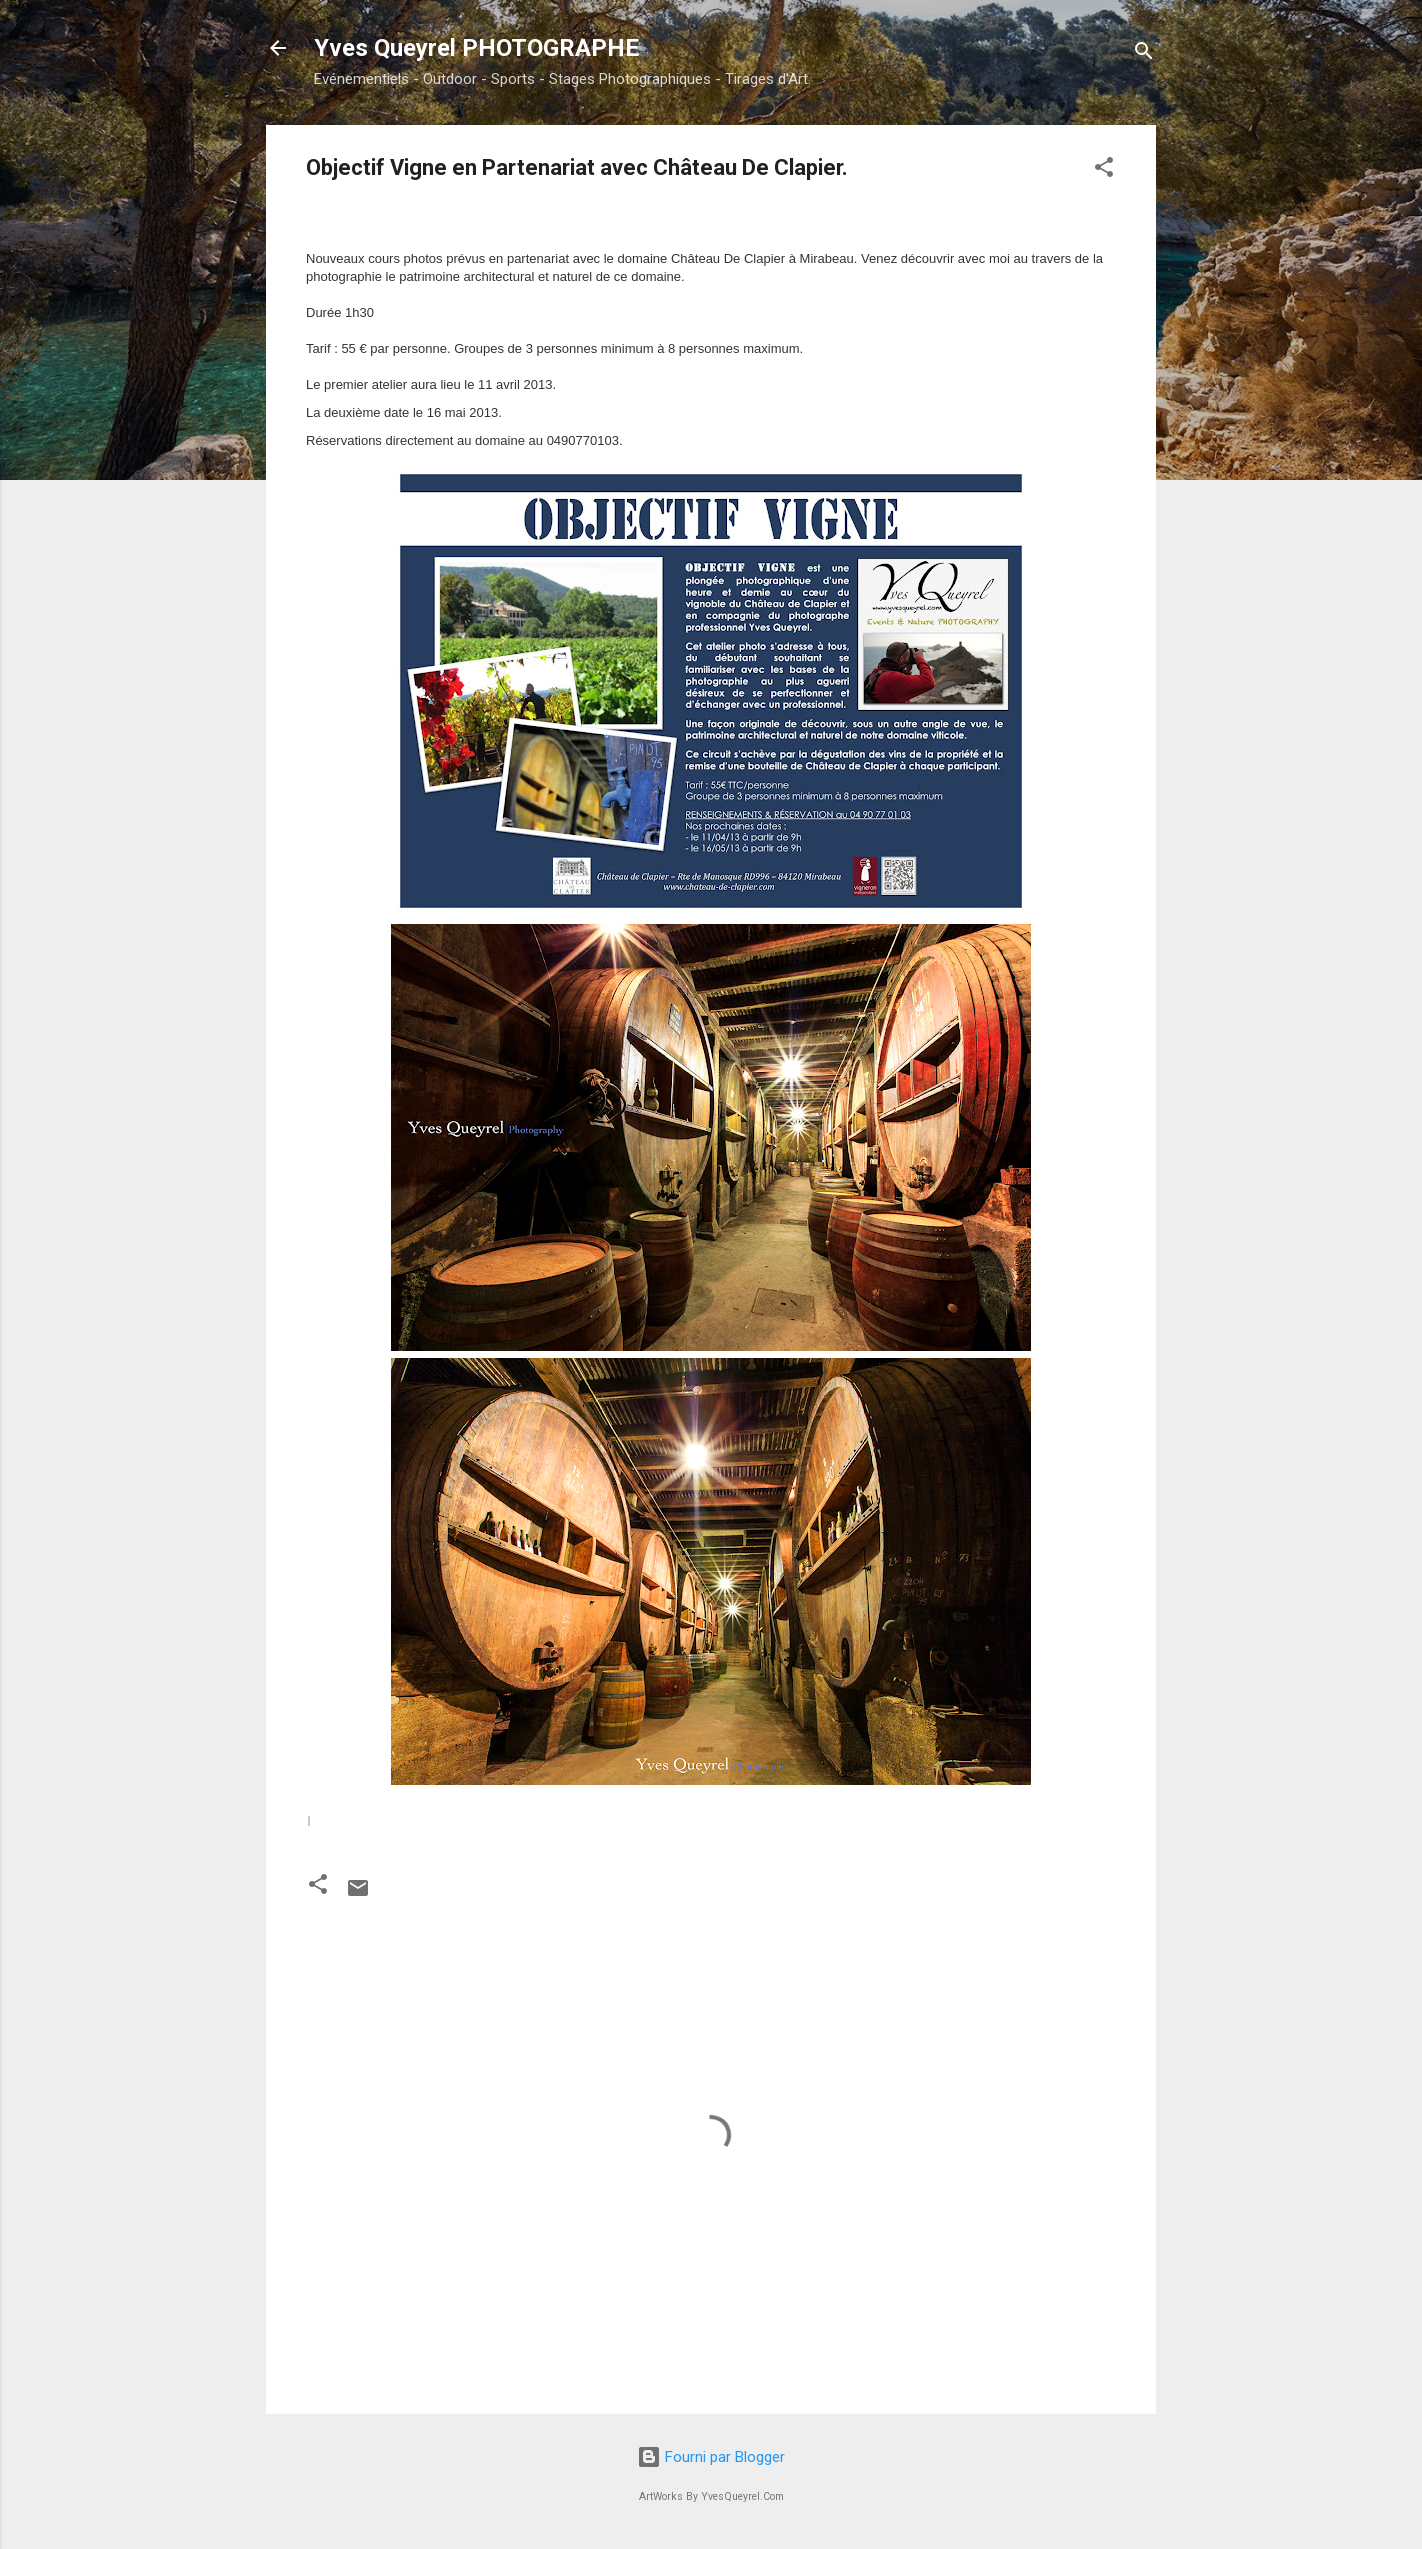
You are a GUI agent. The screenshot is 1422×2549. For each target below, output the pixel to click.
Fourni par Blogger (711, 2457)
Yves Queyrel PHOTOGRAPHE (476, 48)
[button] (1104, 170)
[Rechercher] (1144, 54)
